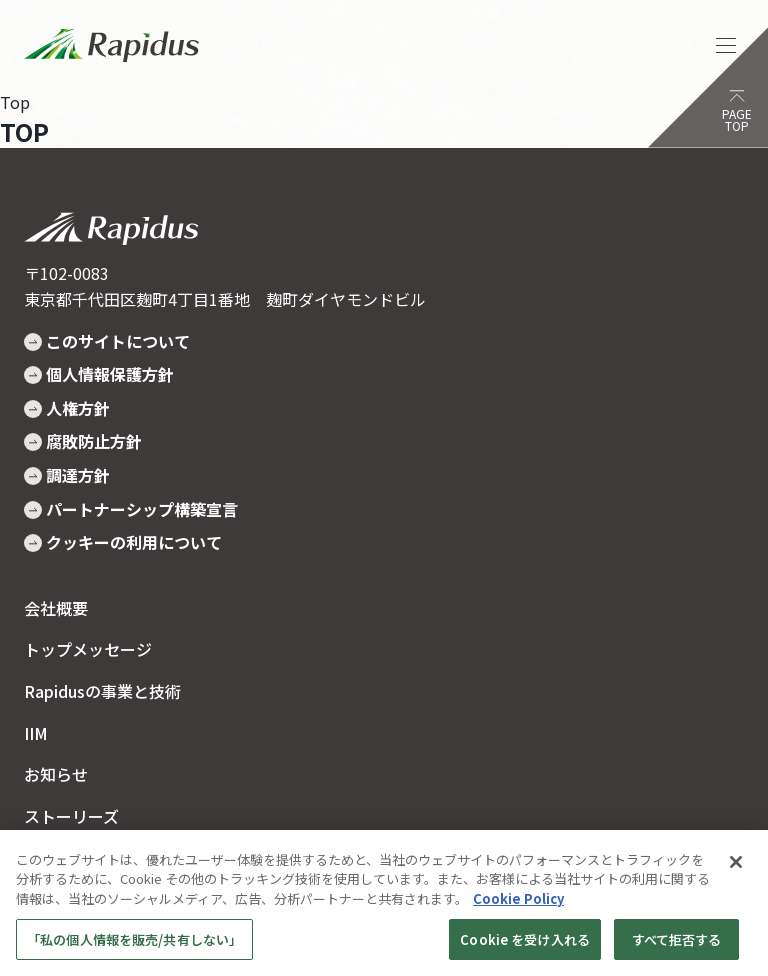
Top (15, 102)
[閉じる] (736, 870)
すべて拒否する (677, 946)
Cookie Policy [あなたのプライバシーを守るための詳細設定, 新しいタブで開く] (518, 906)
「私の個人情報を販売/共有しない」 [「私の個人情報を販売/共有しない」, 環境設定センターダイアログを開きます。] (134, 946)
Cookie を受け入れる (525, 946)
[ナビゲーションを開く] (726, 45)
